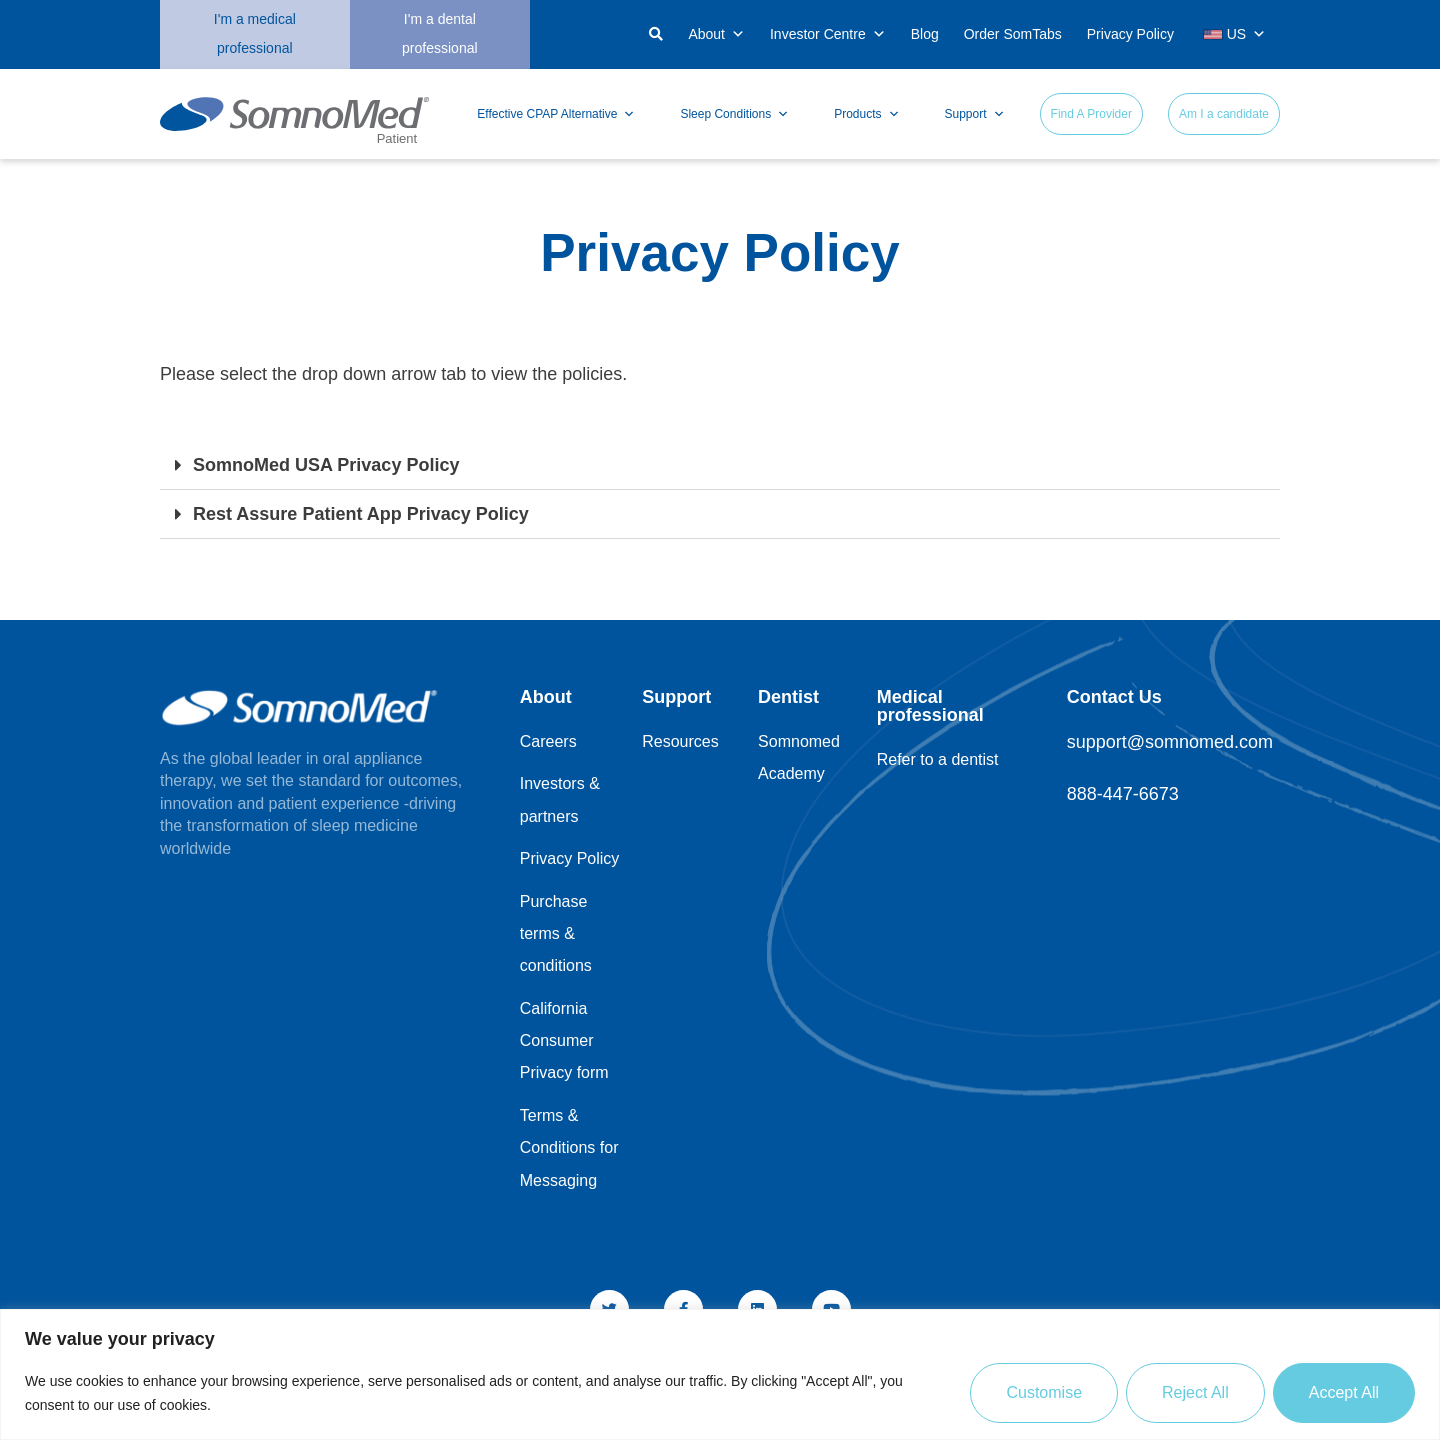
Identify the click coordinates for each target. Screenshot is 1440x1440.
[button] (554, 35)
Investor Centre (828, 34)
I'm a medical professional (255, 33)
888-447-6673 (1123, 794)
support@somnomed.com (1170, 742)
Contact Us (1114, 697)
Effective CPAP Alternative (556, 114)
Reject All (1195, 1392)
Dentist (788, 697)
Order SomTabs (1013, 34)
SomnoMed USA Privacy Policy (326, 465)
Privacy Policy (1130, 34)
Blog (925, 34)
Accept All (1344, 1392)
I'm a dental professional (440, 33)
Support (975, 114)
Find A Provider (1091, 114)
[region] (720, 1374)
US (1234, 34)
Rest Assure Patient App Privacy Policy (361, 514)
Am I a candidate (1224, 114)
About (716, 34)
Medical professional (930, 706)
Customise (1044, 1392)
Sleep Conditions (734, 114)
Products (866, 114)
